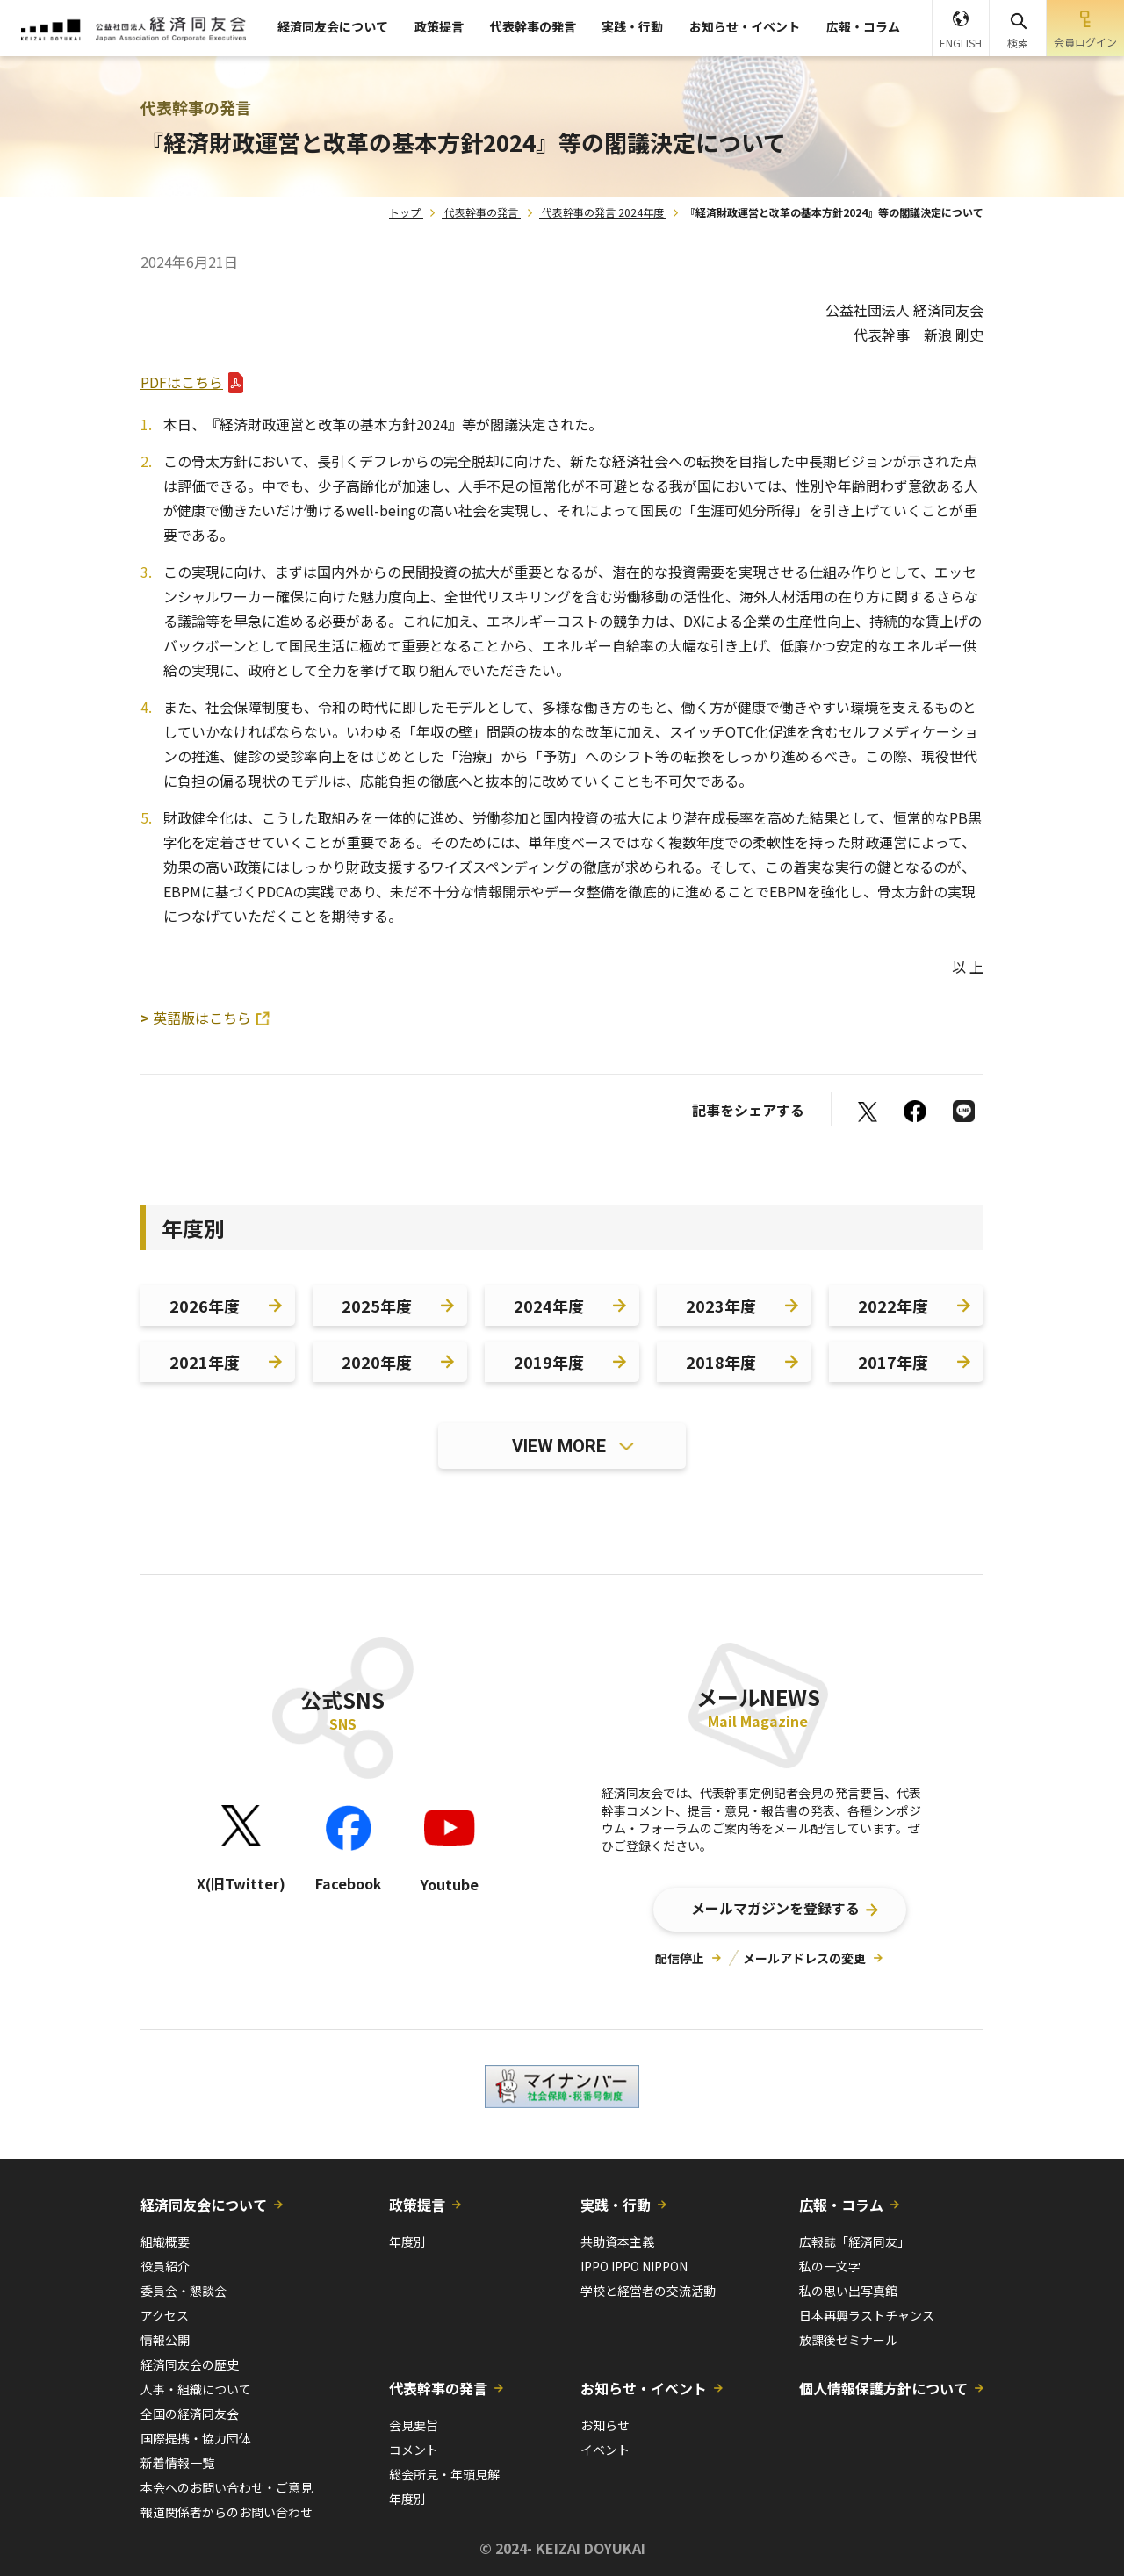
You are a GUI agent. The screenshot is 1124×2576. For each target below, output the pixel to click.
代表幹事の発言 (533, 26)
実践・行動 (632, 26)
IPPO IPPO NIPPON (634, 2266)
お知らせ (605, 2425)
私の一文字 (830, 2266)
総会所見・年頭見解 (444, 2474)
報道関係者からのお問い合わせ (226, 2512)
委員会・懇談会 (183, 2290)
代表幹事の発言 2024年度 (603, 212)
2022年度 (893, 1305)
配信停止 (679, 1958)
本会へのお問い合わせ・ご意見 (226, 2487)
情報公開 (165, 2340)
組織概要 (165, 2241)
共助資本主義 (617, 2241)
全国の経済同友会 (189, 2413)
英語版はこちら (195, 1017)
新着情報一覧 (177, 2463)
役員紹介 (165, 2266)
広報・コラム (863, 26)
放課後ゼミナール (848, 2340)
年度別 (407, 2241)
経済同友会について (332, 26)
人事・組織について (195, 2389)
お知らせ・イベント (744, 26)
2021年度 (204, 1361)
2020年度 (377, 1361)
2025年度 (377, 1305)
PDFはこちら (181, 381)
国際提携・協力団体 (195, 2438)
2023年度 (721, 1305)
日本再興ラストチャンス (866, 2315)
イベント (605, 2449)
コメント (413, 2449)
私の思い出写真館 (848, 2290)
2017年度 (893, 1361)
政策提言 (439, 26)
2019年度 (549, 1361)
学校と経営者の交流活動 (648, 2290)
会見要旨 (413, 2425)
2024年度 (549, 1305)
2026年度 (204, 1305)
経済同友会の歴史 (189, 2364)
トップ (405, 212)
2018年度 (721, 1361)
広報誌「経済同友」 (854, 2241)
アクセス (164, 2315)
